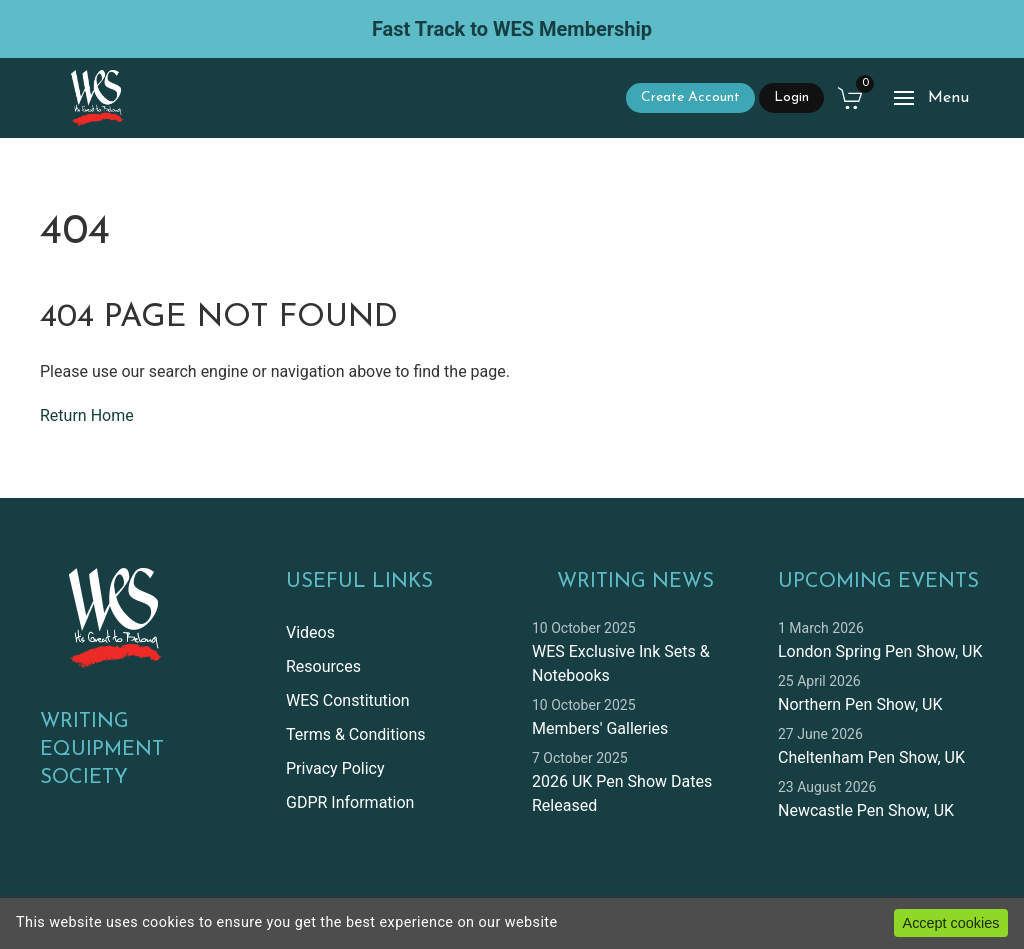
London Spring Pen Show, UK (880, 651)
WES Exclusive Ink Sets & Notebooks (621, 663)
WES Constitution (348, 700)
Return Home (87, 415)
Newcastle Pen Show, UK (866, 810)
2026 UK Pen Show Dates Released (622, 793)
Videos (310, 632)
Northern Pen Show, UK (860, 704)
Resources (323, 666)
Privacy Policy (335, 768)
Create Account (690, 97)
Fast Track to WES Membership (512, 29)
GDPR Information (350, 802)
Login (791, 97)
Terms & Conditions (356, 734)
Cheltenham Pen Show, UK (871, 757)
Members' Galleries (600, 728)
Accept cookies (951, 923)
